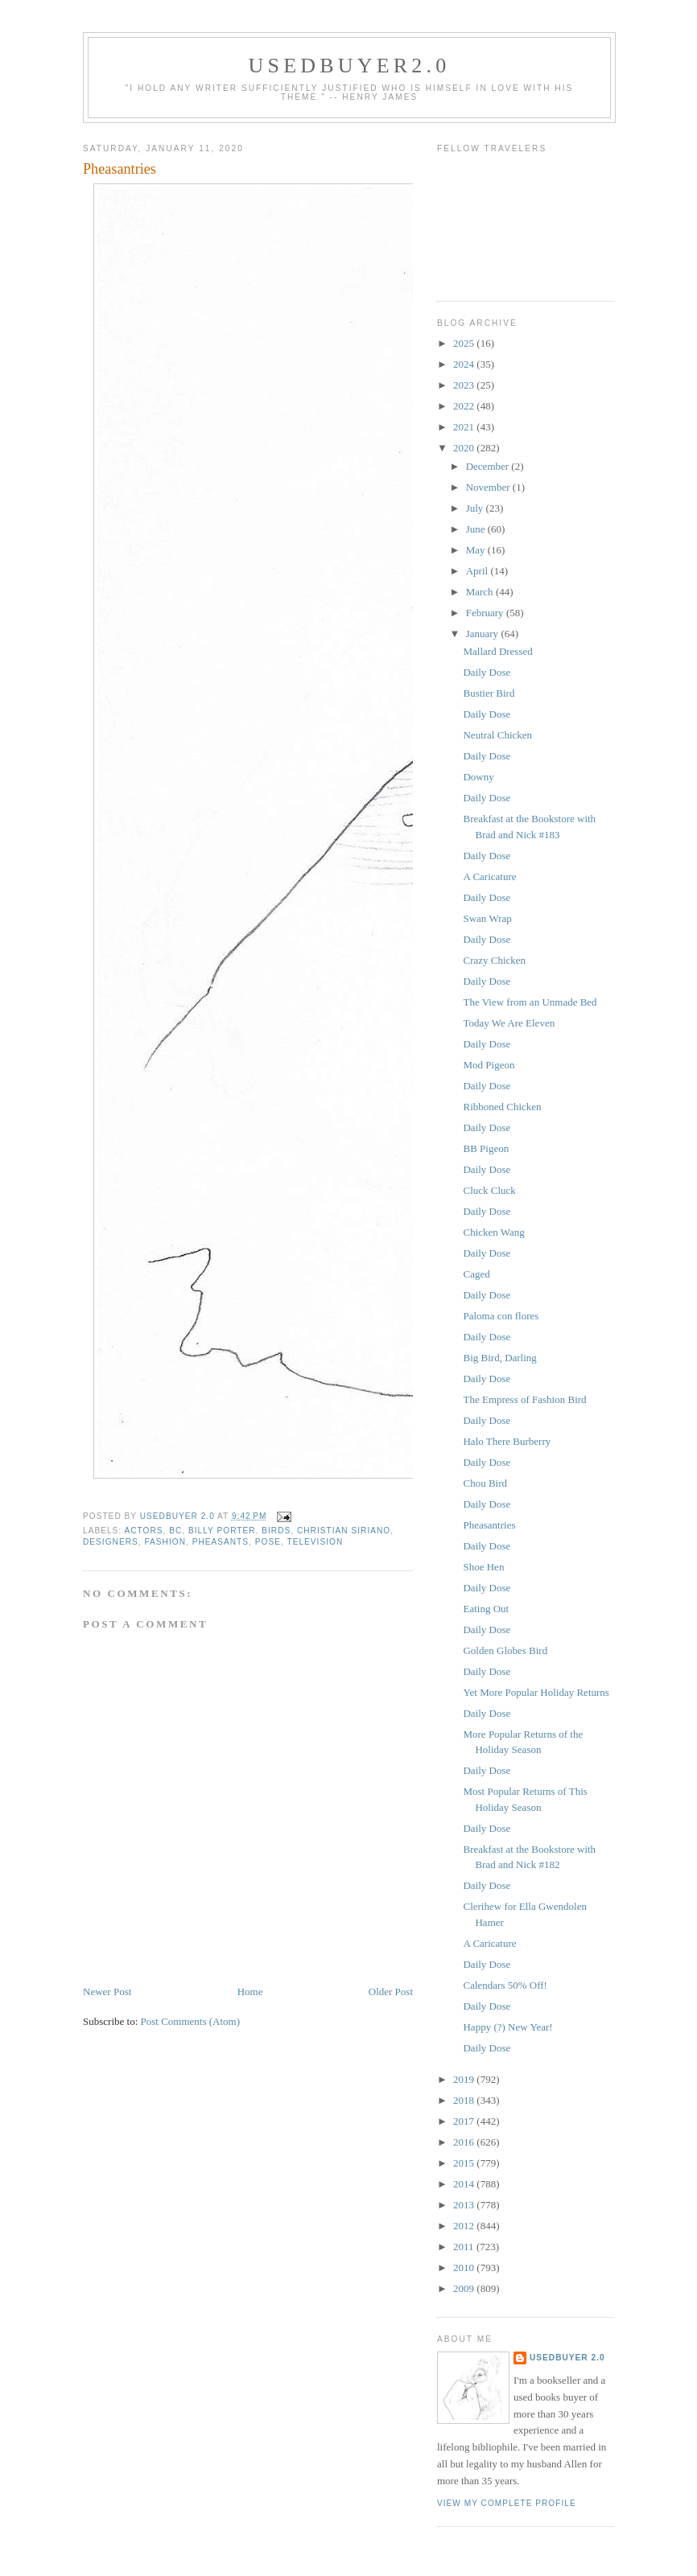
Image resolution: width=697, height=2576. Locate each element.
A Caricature (489, 876)
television (315, 1541)
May (477, 550)
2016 (464, 2142)
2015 (464, 2163)
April (478, 571)
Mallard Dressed (497, 651)
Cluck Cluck (489, 1190)
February (486, 613)
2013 (464, 2205)
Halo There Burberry (507, 1441)
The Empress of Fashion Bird (524, 1399)
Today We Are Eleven (509, 1023)
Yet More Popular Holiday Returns (535, 1692)
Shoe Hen (483, 1567)
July (476, 508)
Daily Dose (486, 672)
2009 (464, 2288)
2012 (464, 2226)
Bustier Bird (488, 693)
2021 (464, 427)
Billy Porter (222, 1530)
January (483, 634)
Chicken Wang (493, 1232)
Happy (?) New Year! (507, 2027)
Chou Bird (485, 1483)
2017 (464, 2121)
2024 (464, 364)
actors (143, 1530)
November (489, 487)
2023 (464, 385)
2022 (464, 406)
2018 (464, 2100)
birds (276, 1530)
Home (250, 1991)
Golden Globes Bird (505, 1650)
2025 (464, 343)
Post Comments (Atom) (191, 2021)
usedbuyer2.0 (350, 65)
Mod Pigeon (488, 1065)
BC (175, 1530)
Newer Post (107, 1991)
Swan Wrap (487, 918)
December (489, 466)
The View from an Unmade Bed (529, 1002)
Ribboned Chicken (502, 1107)
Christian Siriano (343, 1530)
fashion (165, 1541)
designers (110, 1541)
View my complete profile (506, 2503)
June (477, 529)
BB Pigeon (486, 1148)
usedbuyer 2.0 (567, 2357)
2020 (464, 448)
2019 (464, 2079)
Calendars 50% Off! (504, 1985)
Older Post (391, 1991)
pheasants (220, 1541)
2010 (464, 2267)
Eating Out (486, 1609)
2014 (464, 2184)
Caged (476, 1274)
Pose (268, 1541)
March (481, 592)
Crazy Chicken (494, 960)
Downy (478, 777)
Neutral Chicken (497, 735)
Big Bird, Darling (499, 1358)
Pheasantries (489, 1525)
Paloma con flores (500, 1316)
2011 (464, 2247)
